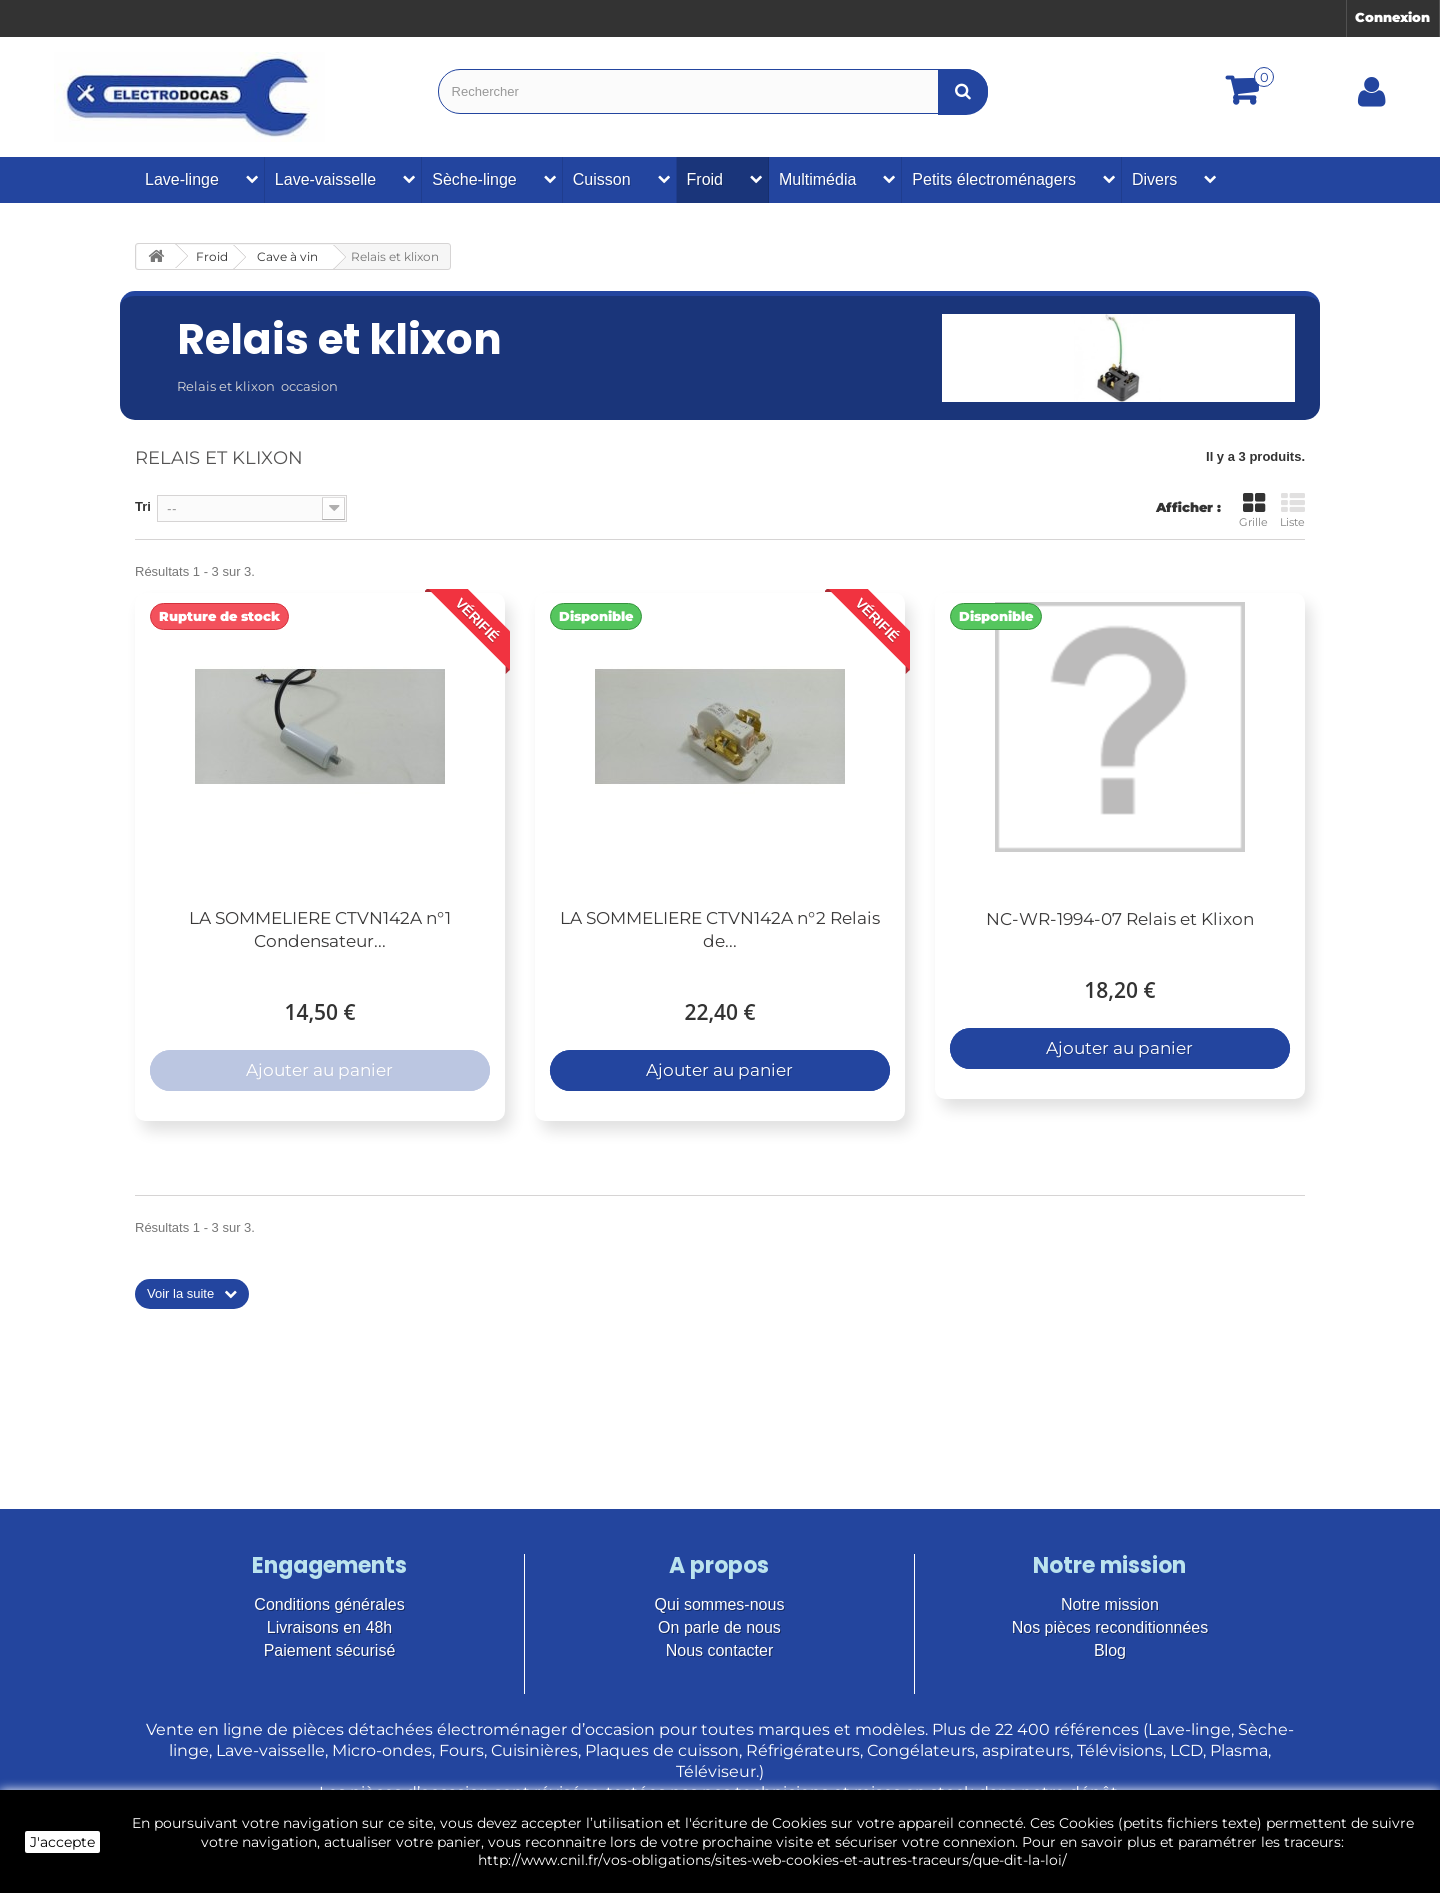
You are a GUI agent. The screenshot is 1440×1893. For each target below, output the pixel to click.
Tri (143, 506)
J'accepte (62, 1842)
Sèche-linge (474, 179)
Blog (1110, 1650)
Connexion (1392, 17)
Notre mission (1110, 1604)
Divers (1154, 179)
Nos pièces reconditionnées (1110, 1627)
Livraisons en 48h (329, 1627)
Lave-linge (182, 179)
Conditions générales (329, 1604)
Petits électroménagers (994, 179)
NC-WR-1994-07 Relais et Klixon (1120, 919)
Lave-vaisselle (325, 179)
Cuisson (602, 179)
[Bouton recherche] (963, 91)
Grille (1253, 510)
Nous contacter (720, 1650)
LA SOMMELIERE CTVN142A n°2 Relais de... (720, 929)
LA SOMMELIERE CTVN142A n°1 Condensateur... (320, 929)
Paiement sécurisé (330, 1650)
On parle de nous (719, 1627)
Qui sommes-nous (720, 1604)
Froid (705, 179)
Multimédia (817, 179)
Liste (1292, 510)
